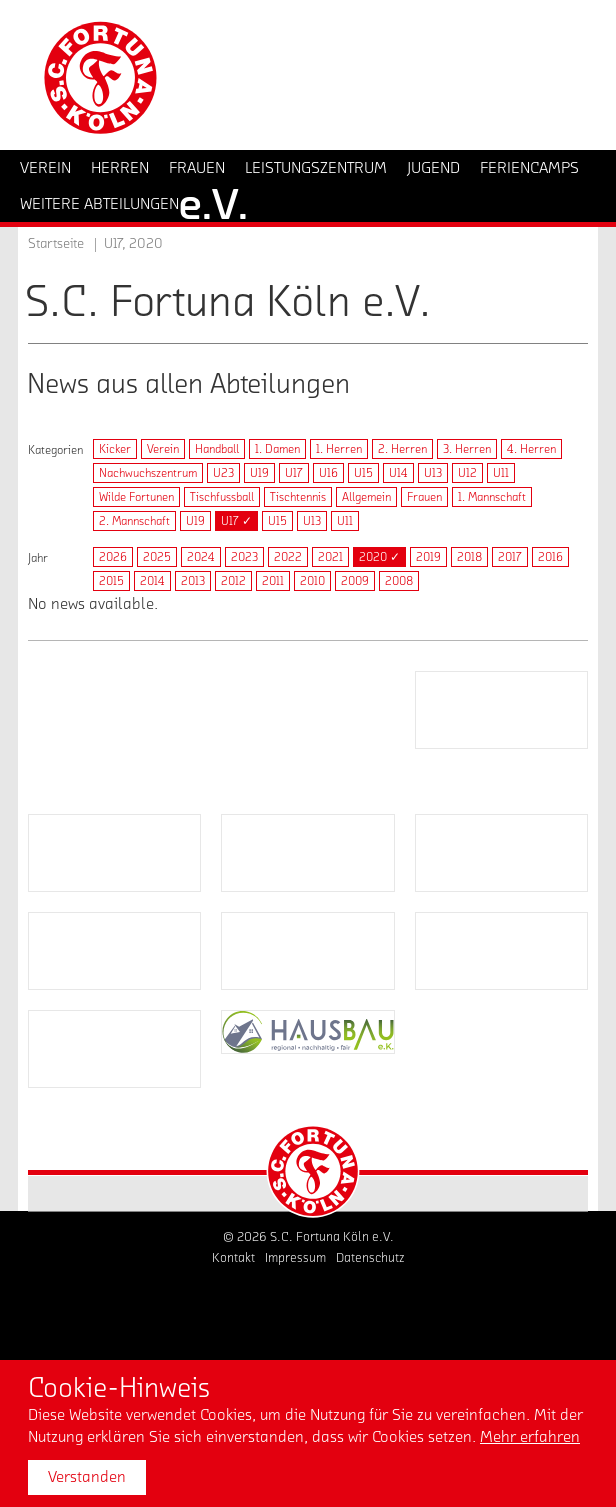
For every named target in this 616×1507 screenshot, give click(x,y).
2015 (111, 581)
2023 (244, 557)
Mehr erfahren (530, 1437)
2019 (428, 557)
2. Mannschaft (134, 521)
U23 (223, 473)
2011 (273, 581)
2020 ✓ (379, 557)
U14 (398, 473)
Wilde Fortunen (136, 497)
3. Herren (467, 449)
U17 (294, 473)
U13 (433, 473)
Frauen (424, 497)
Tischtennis (298, 497)
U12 (467, 473)
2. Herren (402, 449)
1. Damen (277, 449)
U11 (501, 473)
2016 (550, 557)
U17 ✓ (236, 521)
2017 (510, 557)
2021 (330, 557)
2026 (113, 557)
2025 (157, 557)
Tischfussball (222, 497)
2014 (152, 581)
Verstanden (87, 1477)
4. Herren (531, 449)
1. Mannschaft (492, 497)
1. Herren (339, 449)
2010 (312, 581)
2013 (193, 581)
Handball (217, 449)
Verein (163, 449)
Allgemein (366, 497)
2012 (233, 581)
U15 (363, 473)
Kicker (115, 449)
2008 (399, 581)
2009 (355, 581)
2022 (288, 557)
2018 (469, 557)
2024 (201, 557)
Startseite (56, 244)
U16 (328, 473)
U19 (259, 473)
